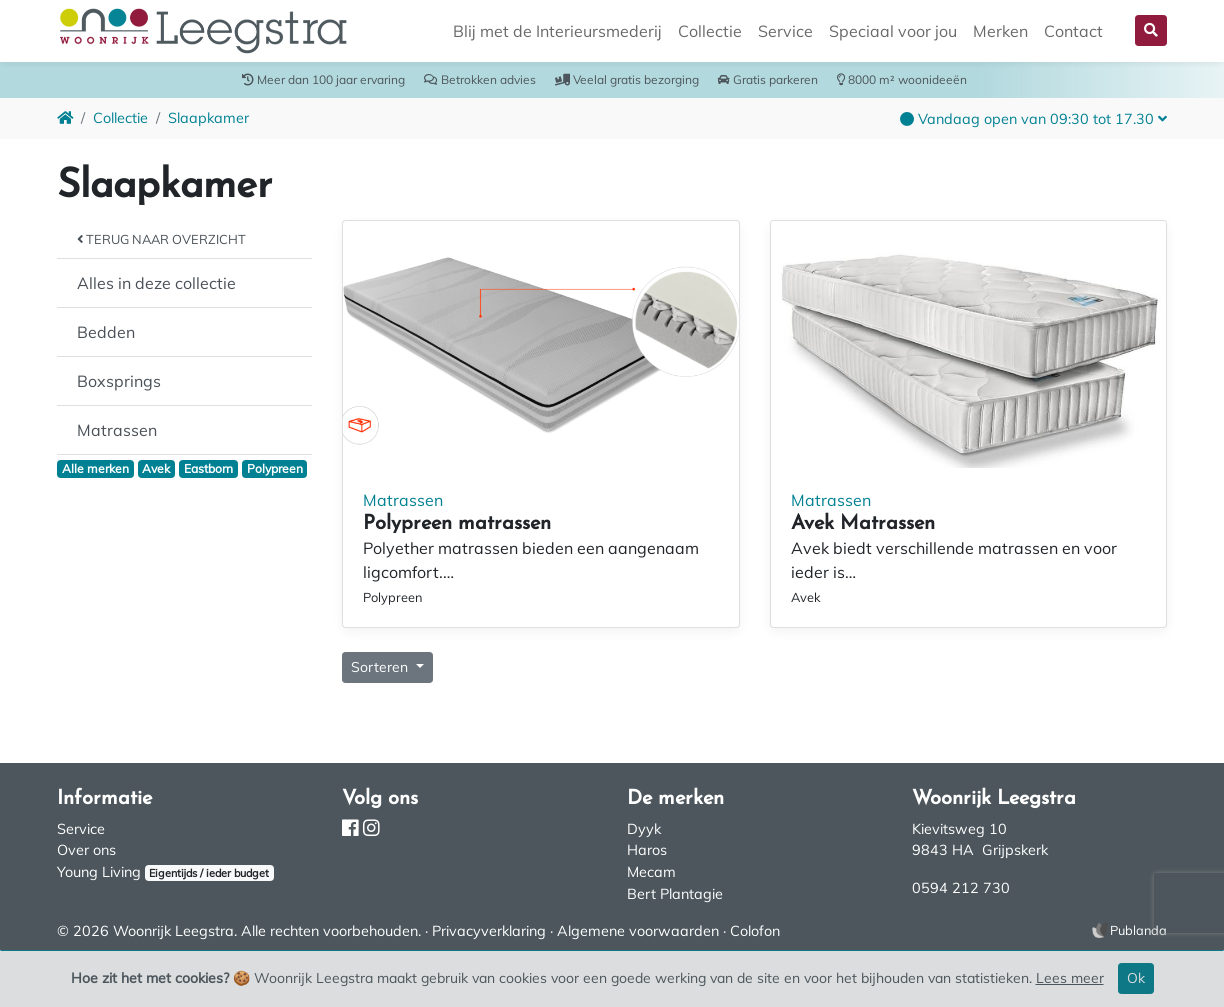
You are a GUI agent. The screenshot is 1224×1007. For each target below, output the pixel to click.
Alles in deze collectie (156, 283)
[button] (1151, 30)
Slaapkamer (208, 118)
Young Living (99, 872)
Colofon (755, 931)
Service (785, 31)
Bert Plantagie (675, 894)
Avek (156, 468)
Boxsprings (119, 381)
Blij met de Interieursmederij (557, 31)
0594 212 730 (961, 888)
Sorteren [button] (381, 667)
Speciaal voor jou (893, 31)
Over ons (86, 850)
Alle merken (95, 468)
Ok (1136, 978)
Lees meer (1070, 978)
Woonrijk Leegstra (173, 931)
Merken (1000, 31)
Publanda (1138, 930)
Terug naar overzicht (161, 239)
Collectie (710, 31)
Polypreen (275, 468)
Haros (647, 850)
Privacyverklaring (489, 931)
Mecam (651, 872)
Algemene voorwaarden (638, 931)
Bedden (106, 332)
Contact (1073, 31)
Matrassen (117, 430)
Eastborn (208, 468)
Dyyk (644, 829)
